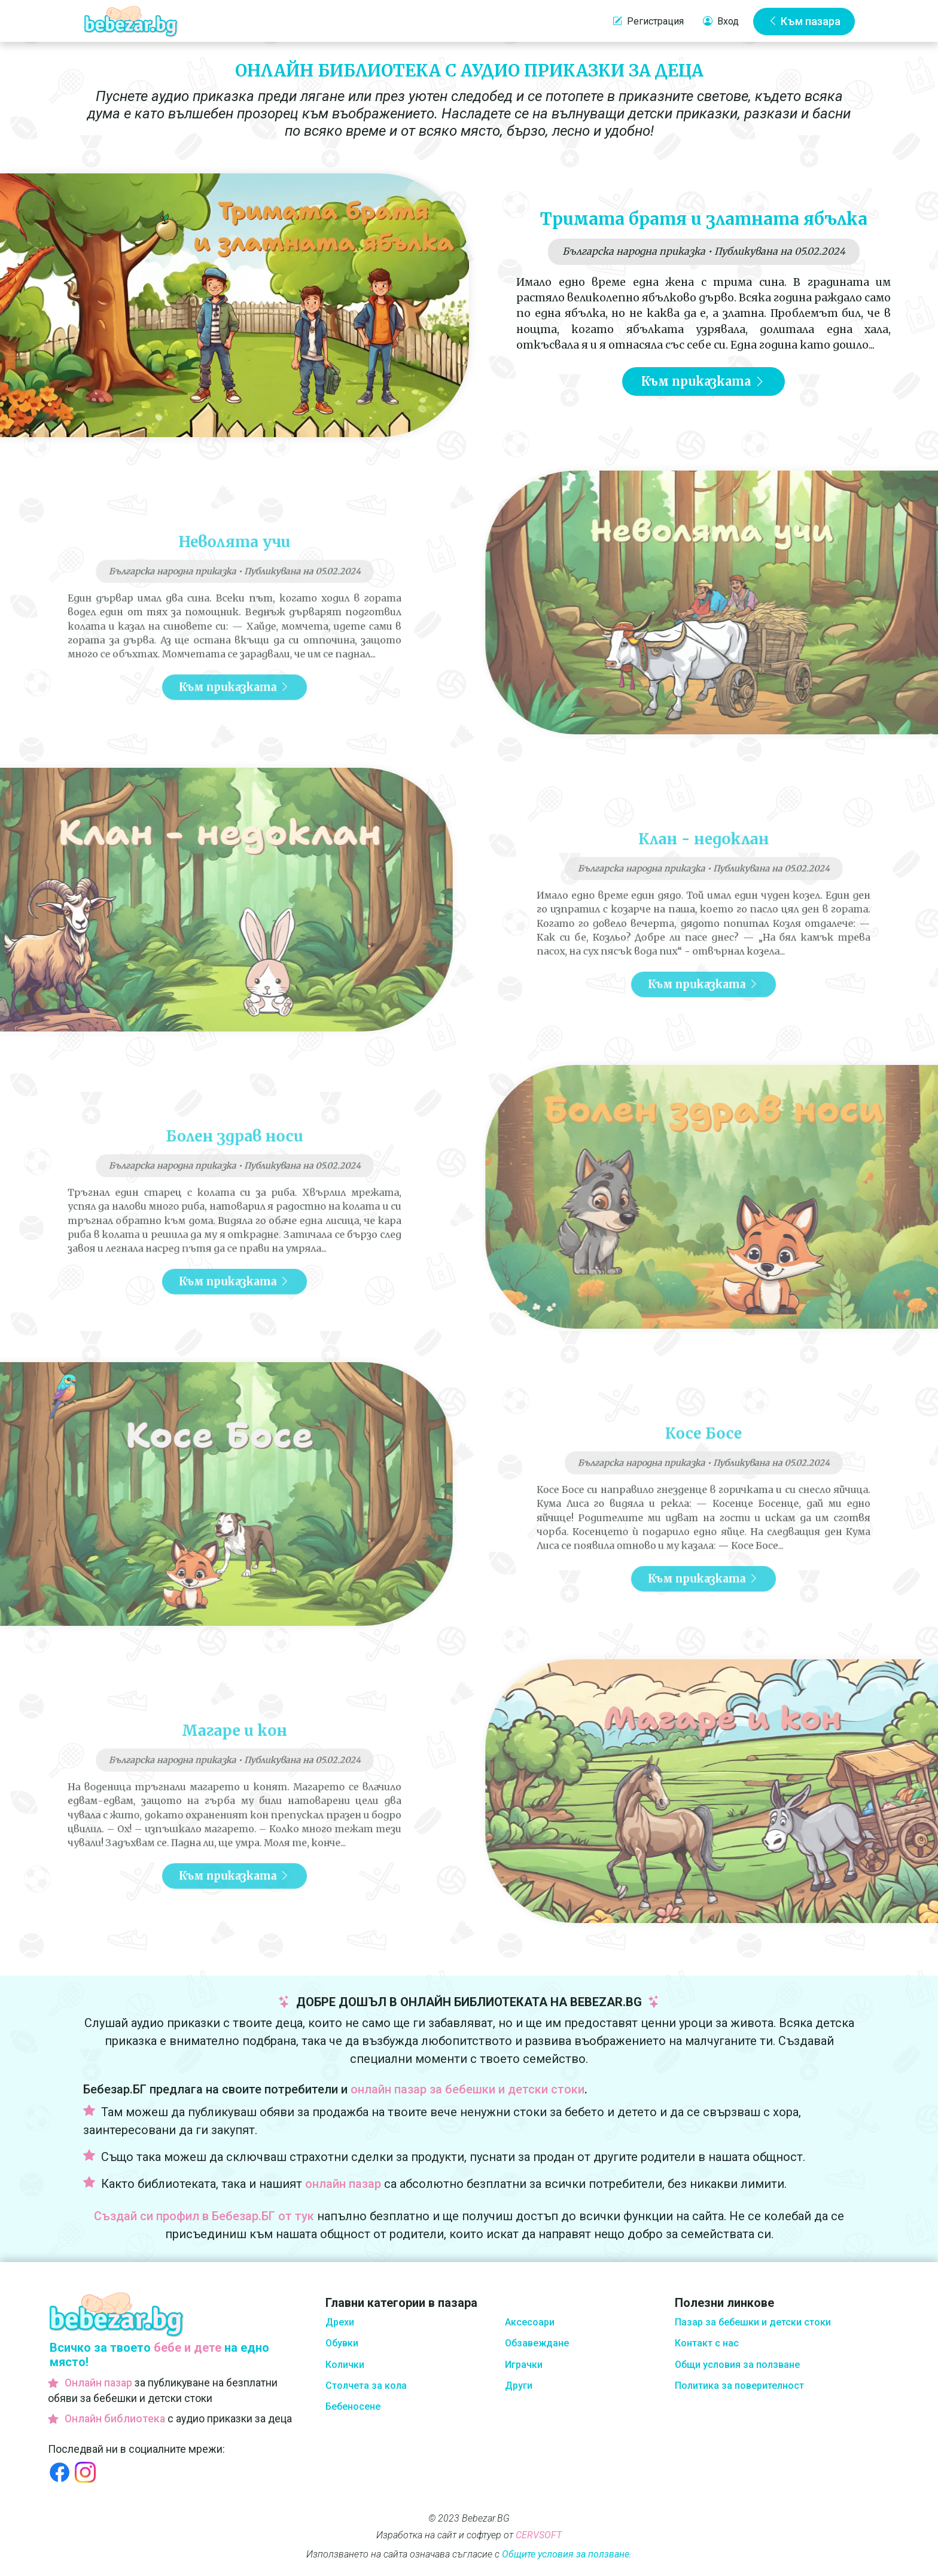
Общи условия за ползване (737, 2364)
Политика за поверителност (739, 2385)
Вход (721, 21)
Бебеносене (352, 2406)
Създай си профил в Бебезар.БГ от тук (204, 2216)
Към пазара (804, 21)
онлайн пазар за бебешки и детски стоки (467, 2089)
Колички (344, 2364)
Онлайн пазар (98, 2383)
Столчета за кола (366, 2385)
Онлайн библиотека (115, 2419)
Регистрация (648, 21)
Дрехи (339, 2322)
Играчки (524, 2364)
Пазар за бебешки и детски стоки (753, 2322)
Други (518, 2385)
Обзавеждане (537, 2343)
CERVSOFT (539, 2535)
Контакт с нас (707, 2343)
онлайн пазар (343, 2184)
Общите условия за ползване (565, 2554)
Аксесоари (530, 2322)
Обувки (341, 2343)
